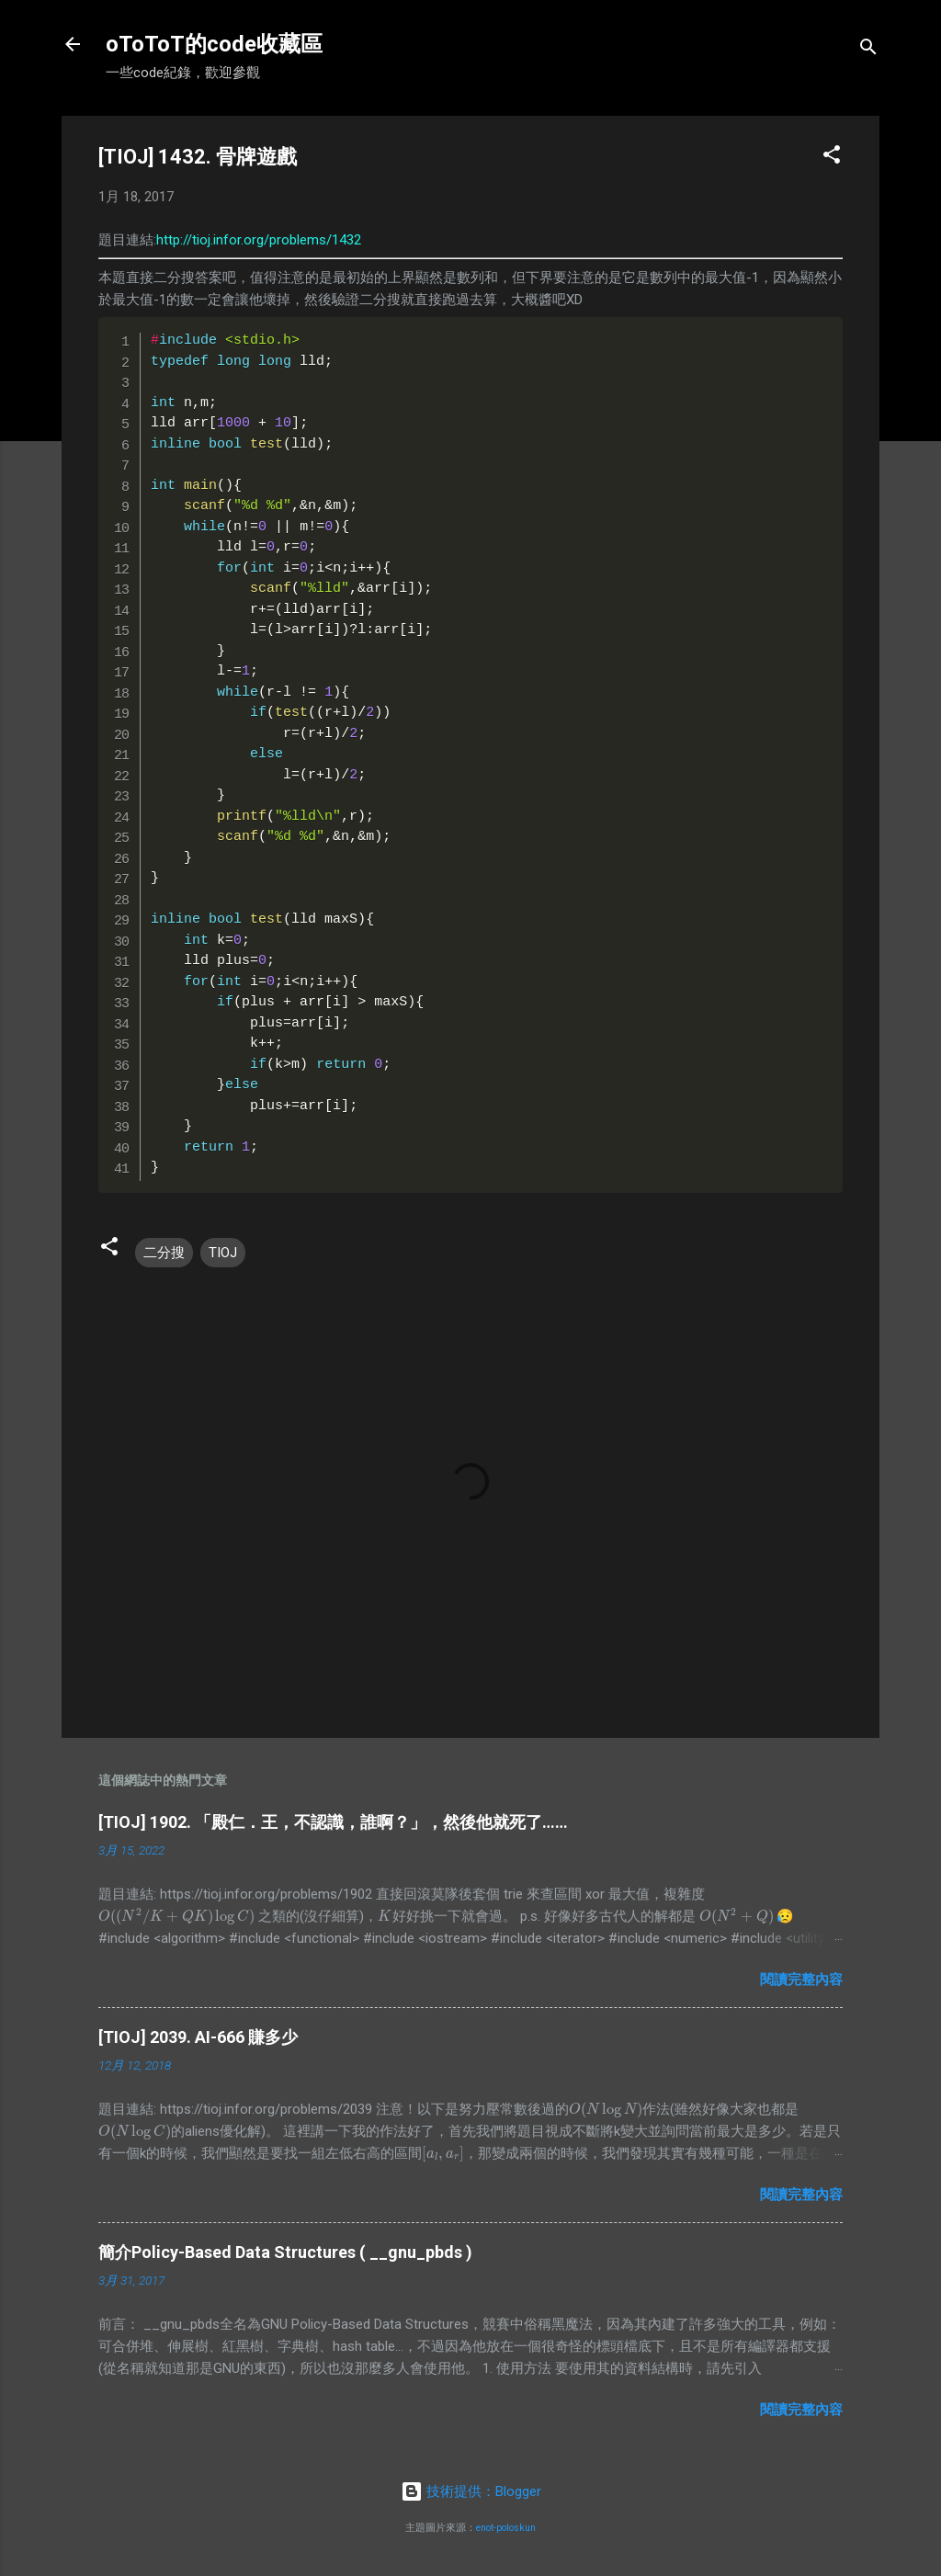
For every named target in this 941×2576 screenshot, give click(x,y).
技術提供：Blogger (471, 2491)
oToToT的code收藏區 (214, 44)
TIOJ (223, 1252)
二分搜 (164, 1252)
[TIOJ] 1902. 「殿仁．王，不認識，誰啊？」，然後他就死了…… (333, 1822)
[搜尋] (868, 50)
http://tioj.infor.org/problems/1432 (258, 240)
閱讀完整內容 (801, 1979)
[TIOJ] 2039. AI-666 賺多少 (198, 2037)
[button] (832, 157)
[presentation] (176, 1916)
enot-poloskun (506, 2528)
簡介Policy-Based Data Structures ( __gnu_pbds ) (285, 2252)
